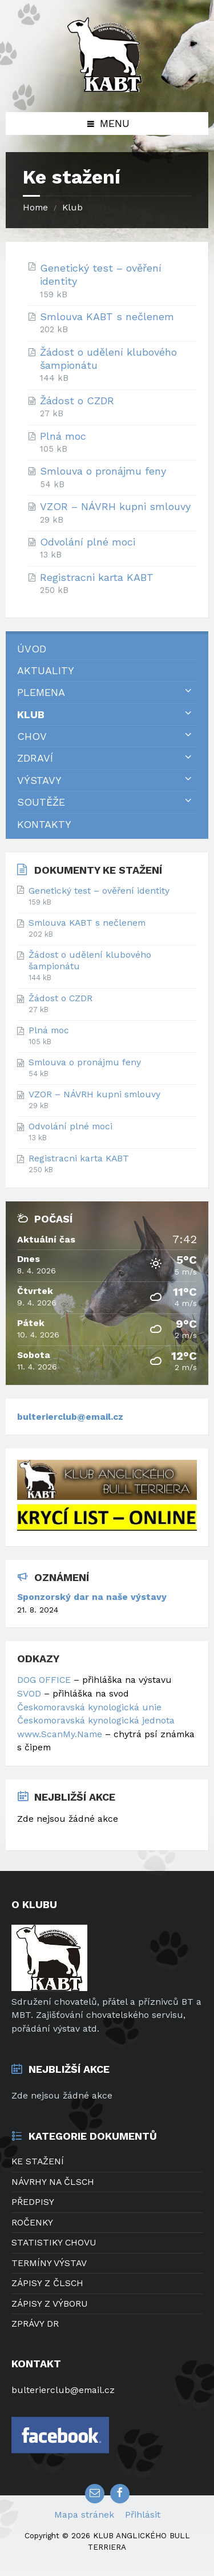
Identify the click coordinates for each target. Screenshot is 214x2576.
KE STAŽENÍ (37, 2161)
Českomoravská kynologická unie (89, 1707)
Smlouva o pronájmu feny (103, 471)
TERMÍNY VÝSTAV (49, 2263)
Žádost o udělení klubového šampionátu (108, 358)
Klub (72, 207)
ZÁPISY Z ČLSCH (47, 2283)
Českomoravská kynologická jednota (96, 1720)
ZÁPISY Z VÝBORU (49, 2303)
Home (35, 207)
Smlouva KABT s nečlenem (107, 316)
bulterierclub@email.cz (70, 1416)
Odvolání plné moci (87, 542)
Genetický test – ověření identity (100, 274)
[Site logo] (107, 88)
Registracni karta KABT (97, 577)
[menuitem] (107, 648)
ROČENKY (32, 2222)
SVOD (29, 1693)
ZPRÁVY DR (35, 2323)
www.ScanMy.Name (61, 1734)
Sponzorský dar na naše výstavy (92, 1596)
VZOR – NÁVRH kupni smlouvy (115, 506)
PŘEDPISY (32, 2201)
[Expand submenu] (188, 691)
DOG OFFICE (44, 1679)
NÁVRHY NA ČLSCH (52, 2181)
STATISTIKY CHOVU (53, 2242)
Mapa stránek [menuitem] (84, 2514)
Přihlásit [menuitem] (142, 2514)
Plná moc (63, 436)
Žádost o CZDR (77, 401)
